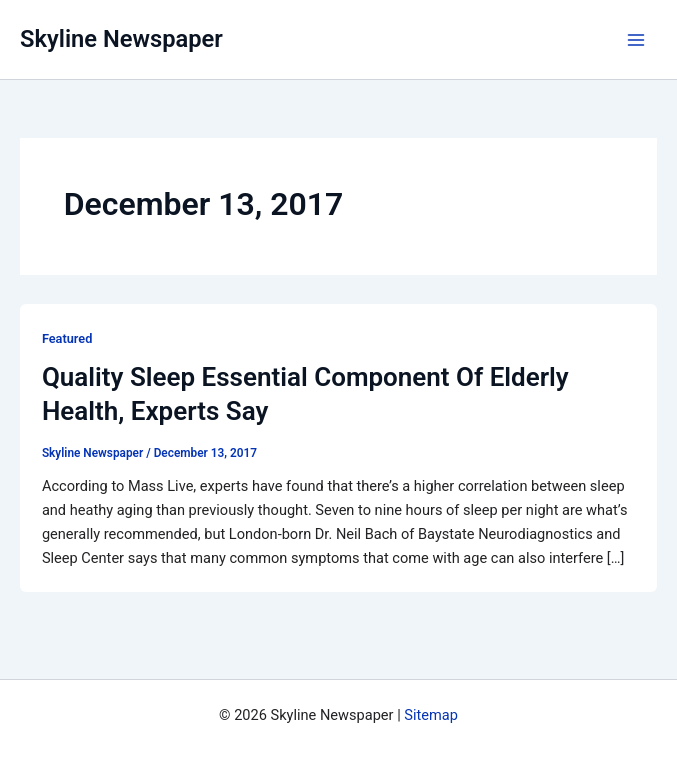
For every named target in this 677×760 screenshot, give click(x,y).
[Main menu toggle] (636, 40)
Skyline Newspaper (121, 39)
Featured (67, 338)
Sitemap (431, 715)
